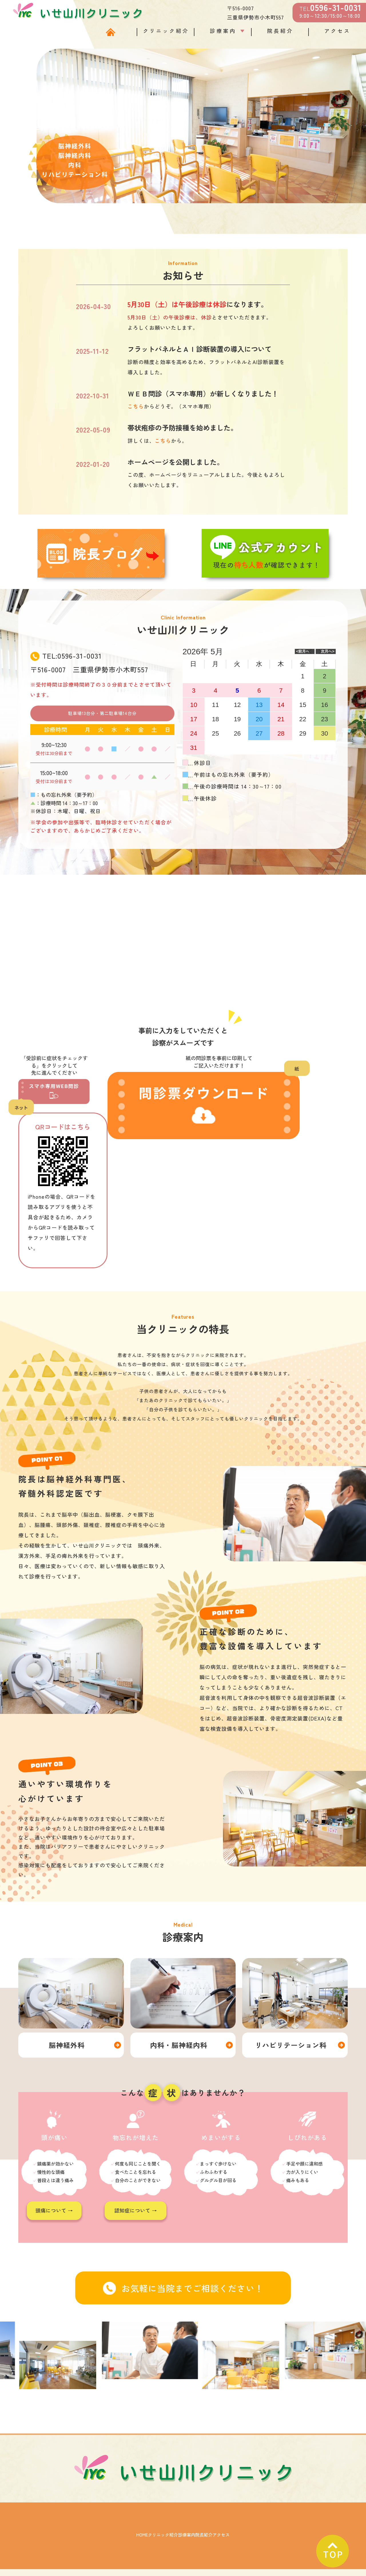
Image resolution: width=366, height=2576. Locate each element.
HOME (66, 2529)
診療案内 (223, 31)
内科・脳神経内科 (178, 2039)
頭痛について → (54, 2204)
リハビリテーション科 (291, 2039)
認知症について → (135, 2204)
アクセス (337, 31)
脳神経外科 (67, 2039)
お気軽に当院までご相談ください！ (183, 2282)
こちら (136, 406)
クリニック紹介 (166, 31)
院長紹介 (280, 31)
